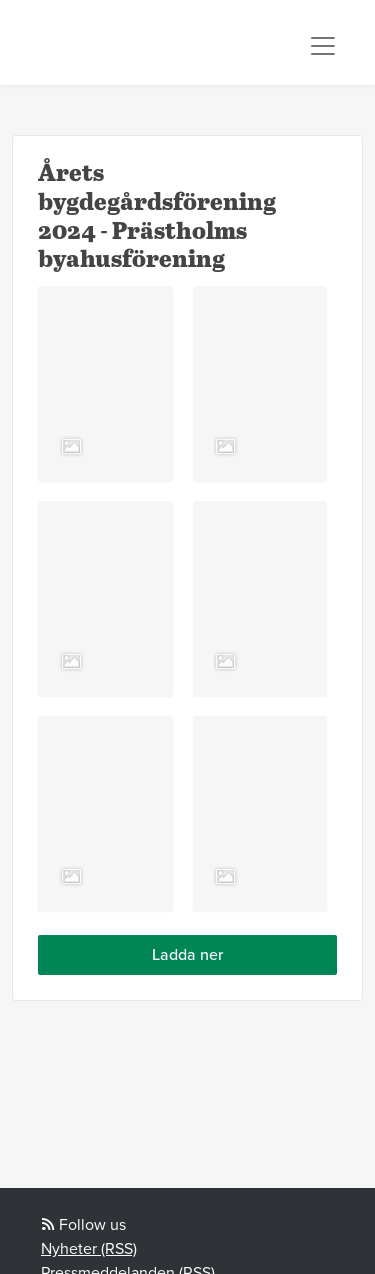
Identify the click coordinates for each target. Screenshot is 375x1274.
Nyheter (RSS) (89, 1249)
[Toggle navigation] (323, 46)
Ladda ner (187, 955)
